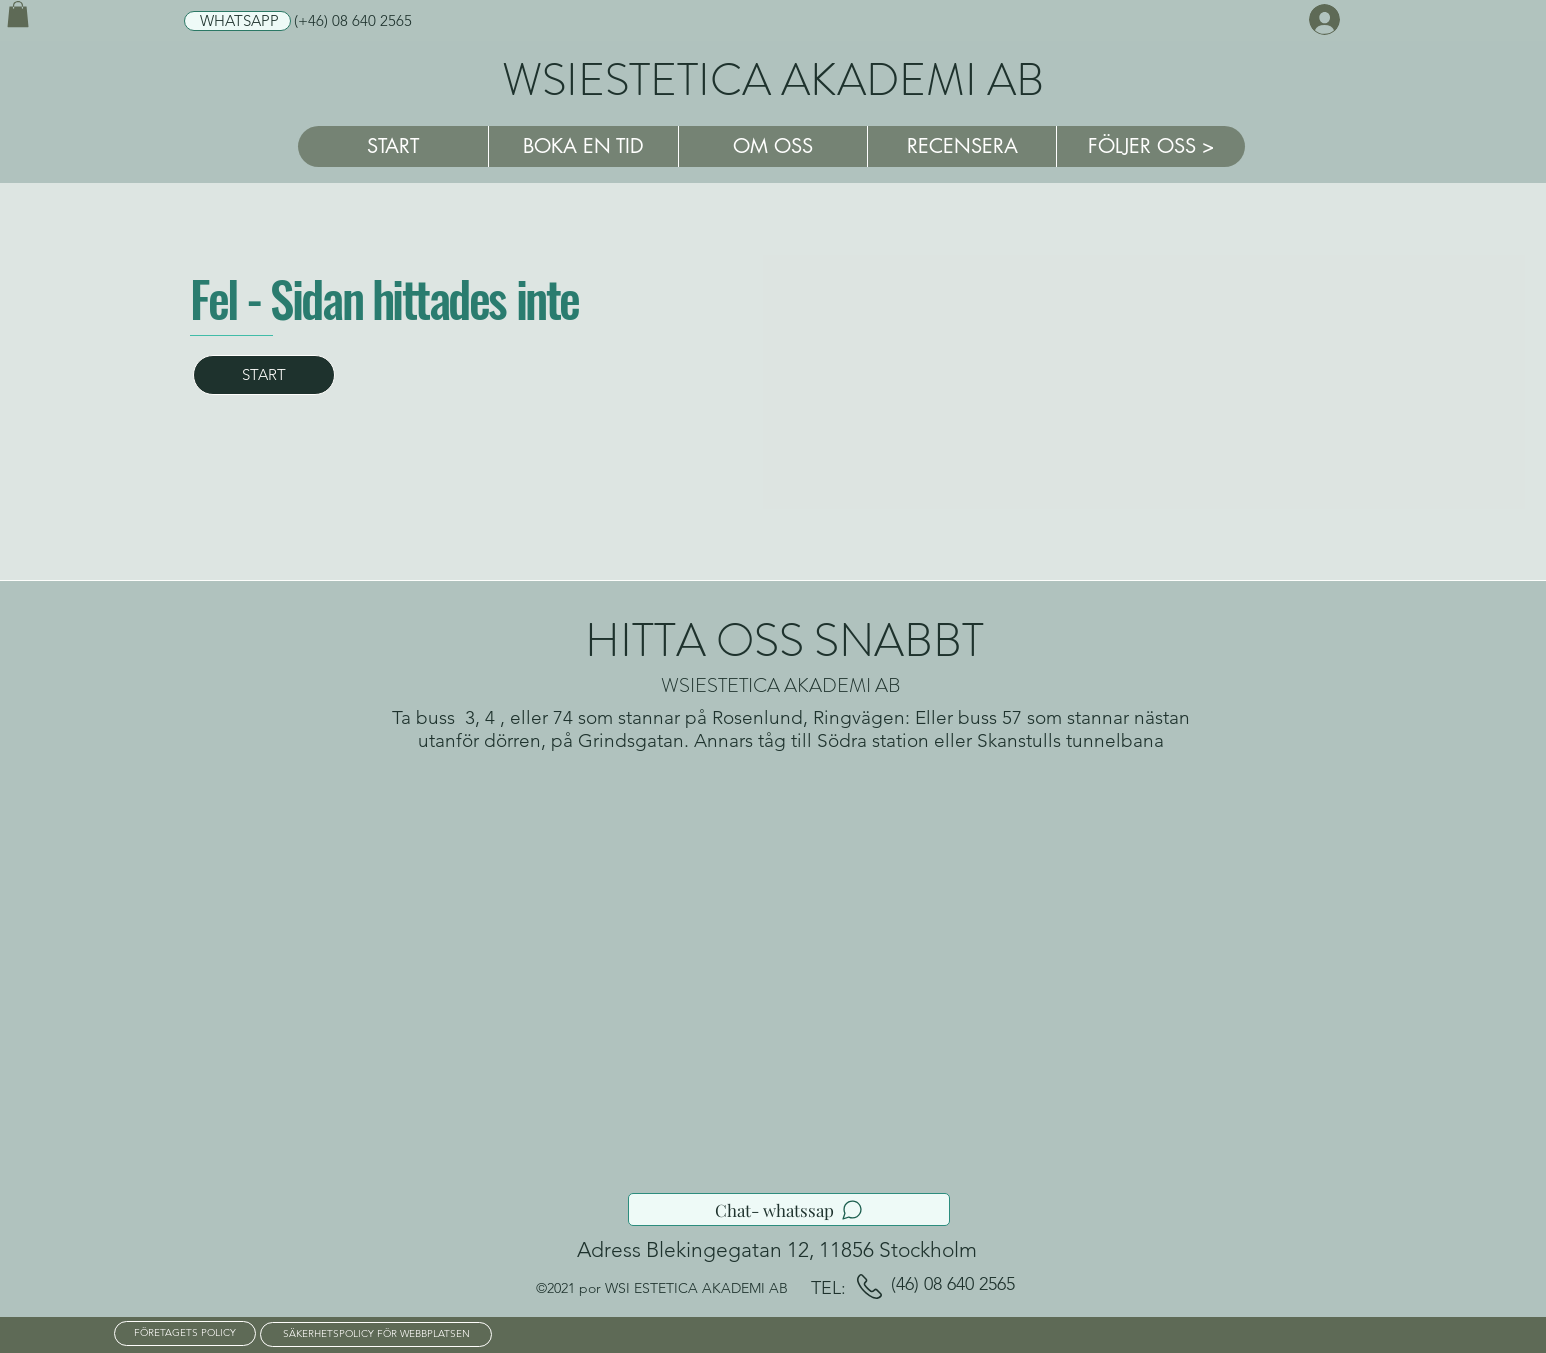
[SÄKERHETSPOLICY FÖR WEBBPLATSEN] (376, 1334)
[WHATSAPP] (237, 21)
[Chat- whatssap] (789, 1209)
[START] (264, 375)
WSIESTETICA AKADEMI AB (773, 80)
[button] (18, 14)
